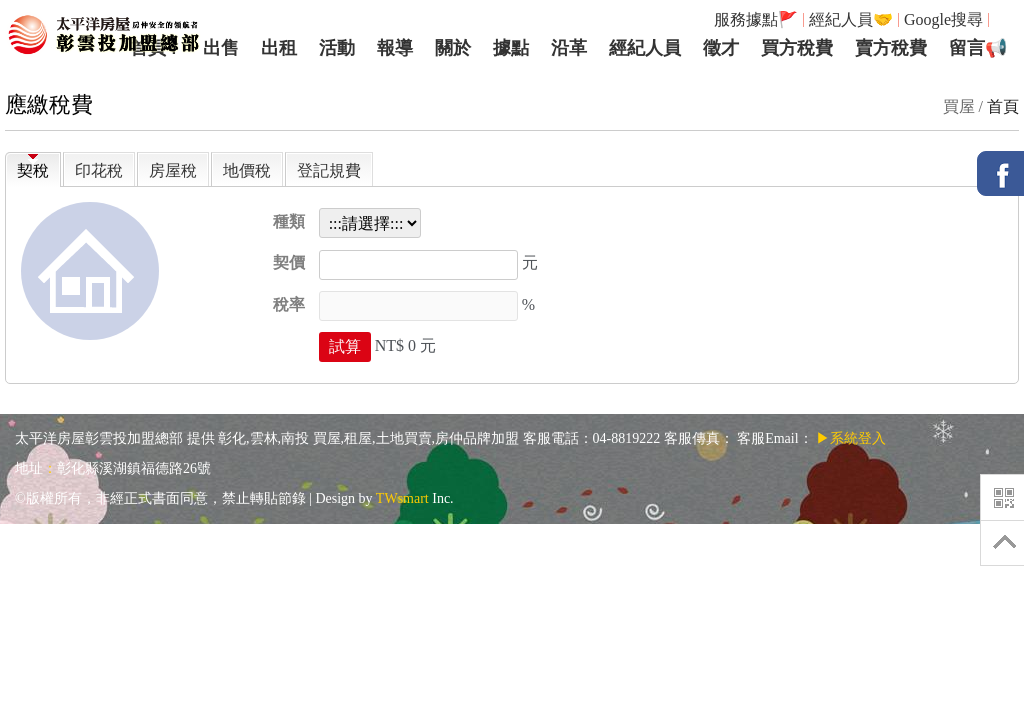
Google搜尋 (943, 19)
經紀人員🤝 (851, 19)
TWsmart (402, 498)
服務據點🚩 (756, 19)
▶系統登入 (851, 438)
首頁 (1003, 106)
